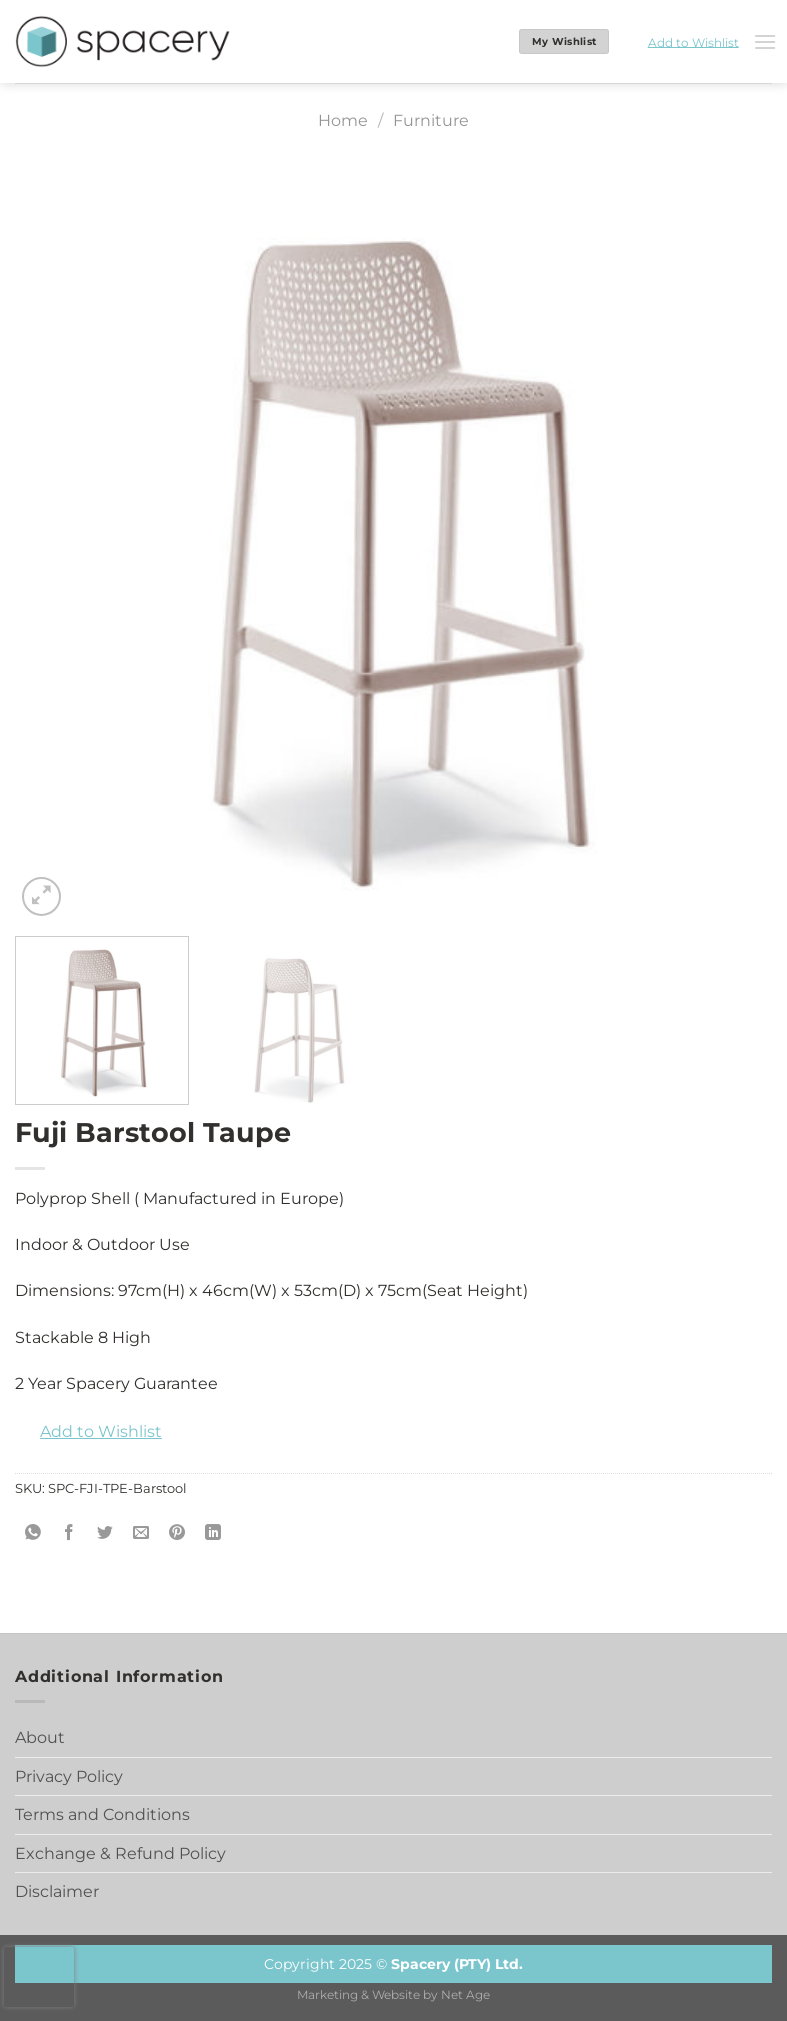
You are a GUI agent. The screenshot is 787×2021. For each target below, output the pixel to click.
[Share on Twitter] (105, 1533)
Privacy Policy (69, 1776)
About (40, 1737)
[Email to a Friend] (141, 1533)
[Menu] (765, 41)
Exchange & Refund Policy (120, 1853)
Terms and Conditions (102, 1814)
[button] (681, 42)
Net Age (465, 1995)
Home (343, 120)
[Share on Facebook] (69, 1533)
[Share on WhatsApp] (33, 1533)
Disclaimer (57, 1891)
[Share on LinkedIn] (213, 1533)
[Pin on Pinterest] (177, 1533)
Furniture (431, 120)
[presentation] (39, 1977)
